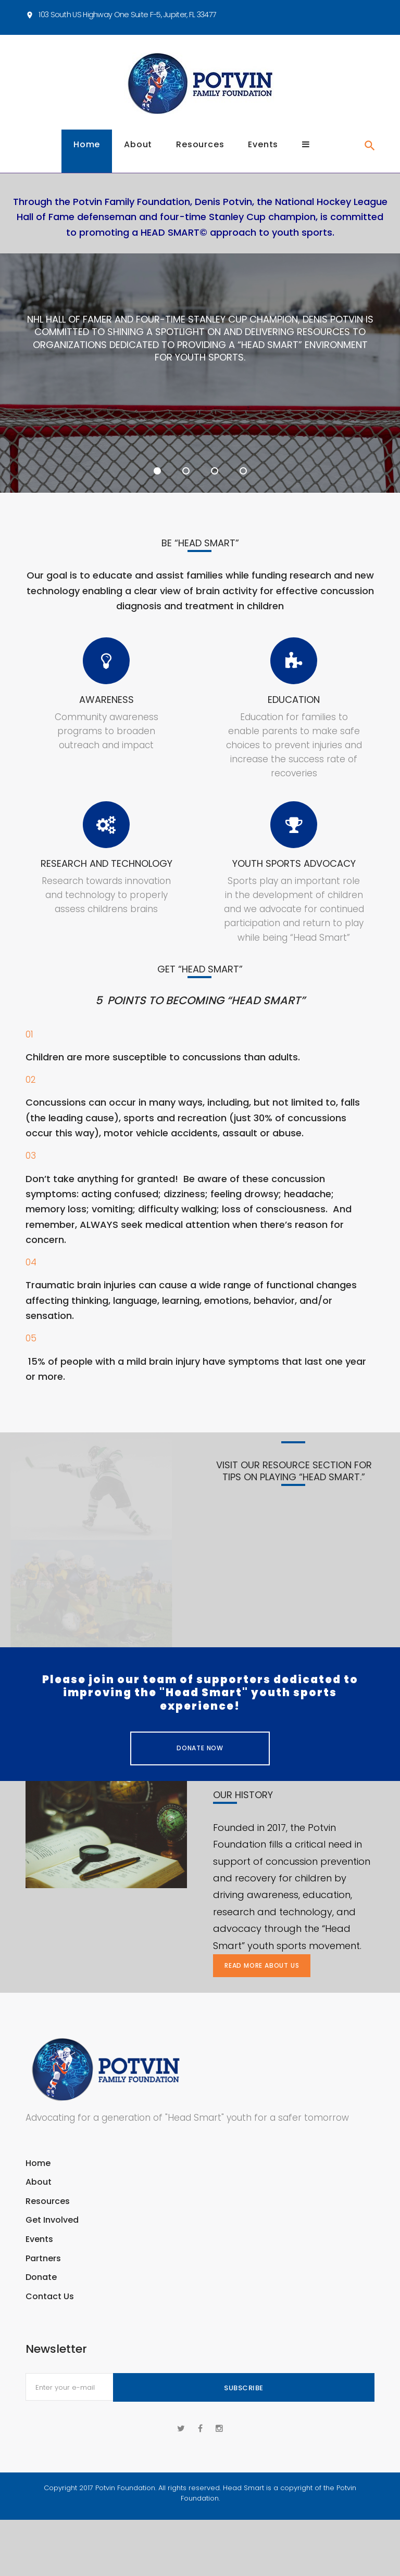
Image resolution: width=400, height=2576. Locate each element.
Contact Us (50, 2310)
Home (86, 159)
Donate (41, 2291)
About (138, 159)
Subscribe (244, 2402)
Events (263, 159)
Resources (200, 159)
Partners (43, 2272)
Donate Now (200, 1762)
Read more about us (261, 1979)
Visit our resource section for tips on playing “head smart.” (294, 1484)
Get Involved (52, 2234)
